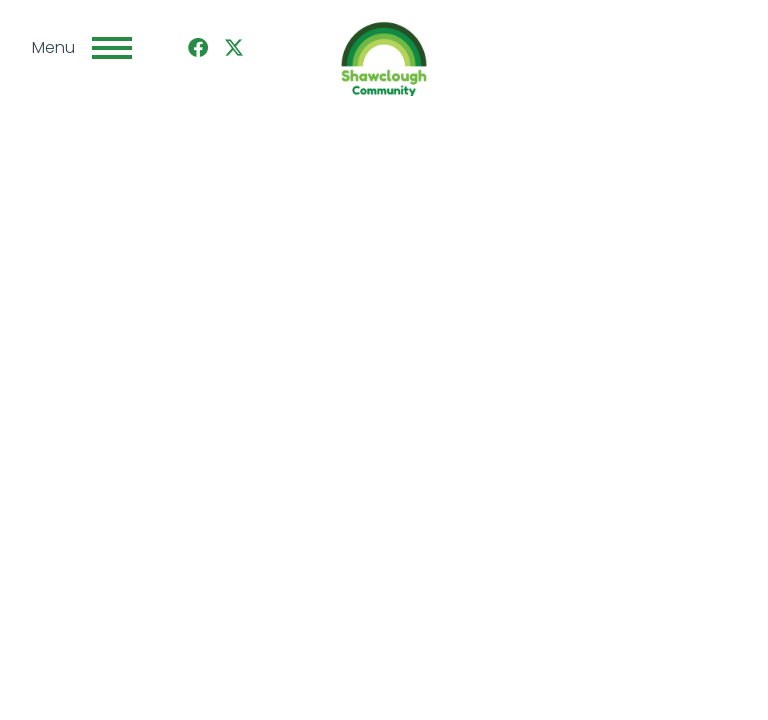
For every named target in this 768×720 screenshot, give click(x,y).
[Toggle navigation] (112, 48)
